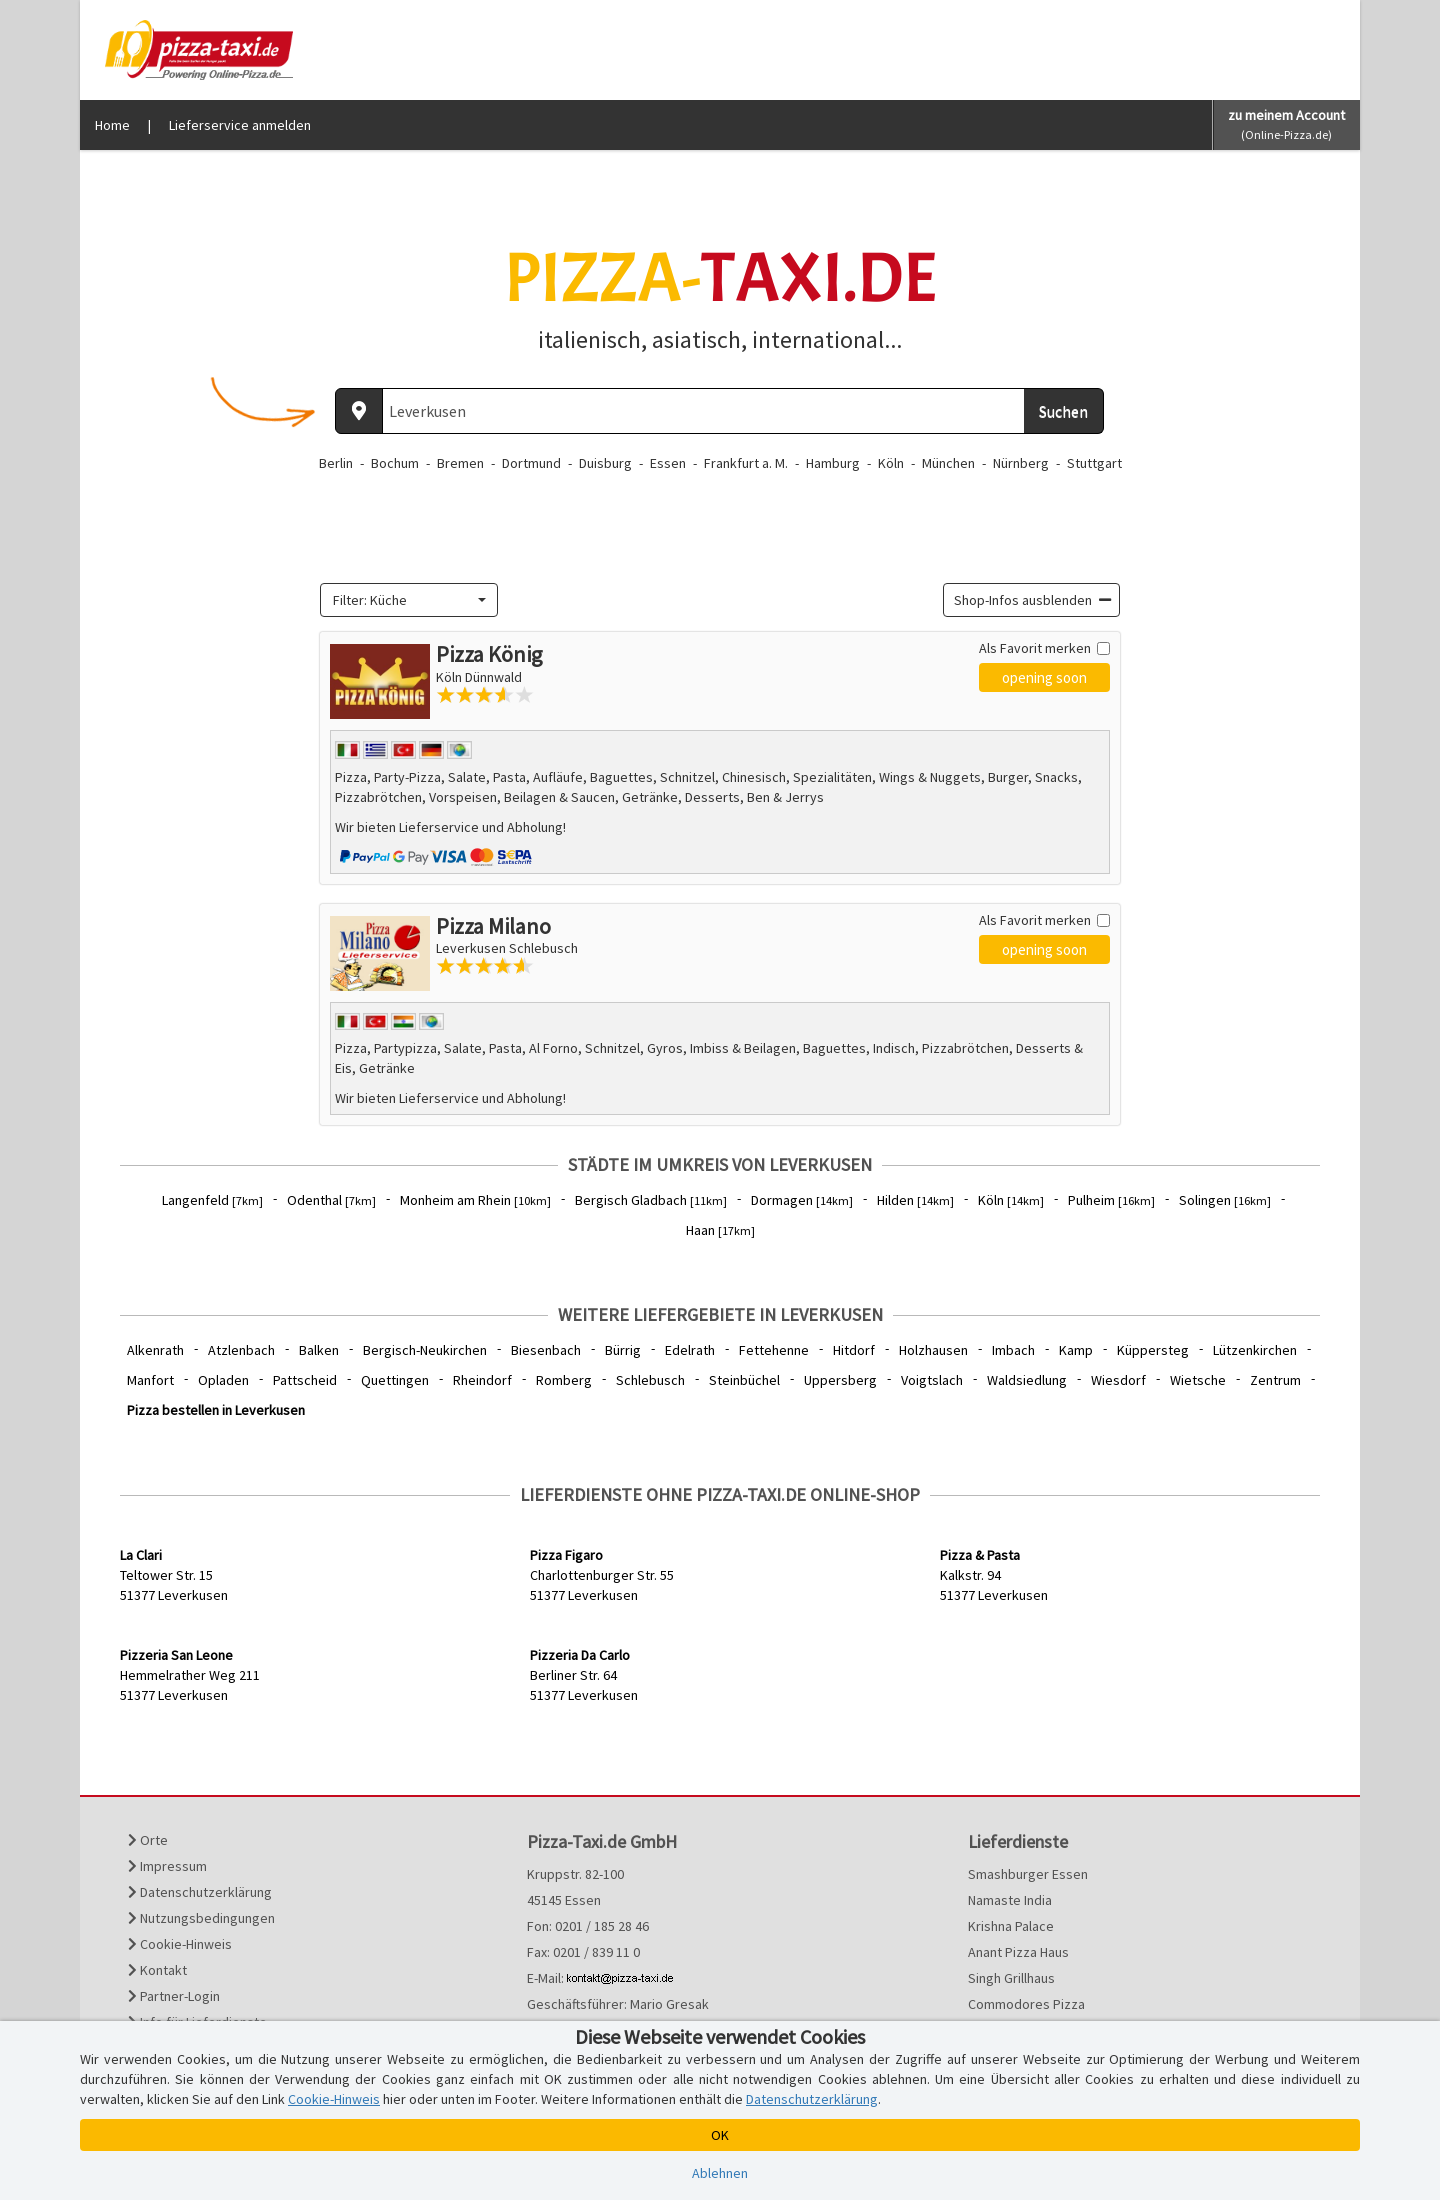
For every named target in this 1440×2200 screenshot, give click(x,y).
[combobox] (409, 600)
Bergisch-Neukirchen (425, 1350)
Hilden (915, 1200)
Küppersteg (1153, 1350)
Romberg (564, 1380)
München (948, 463)
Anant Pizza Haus (1018, 1952)
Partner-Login (174, 1996)
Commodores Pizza (1026, 2004)
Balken (319, 1350)
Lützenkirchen (1255, 1350)
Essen (668, 463)
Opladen (223, 1380)
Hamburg (833, 463)
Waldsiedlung (1027, 1380)
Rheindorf (482, 1380)
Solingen (1225, 1200)
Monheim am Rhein (475, 1200)
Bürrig (623, 1350)
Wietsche (1198, 1380)
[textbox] (403, 600)
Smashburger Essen (1028, 1874)
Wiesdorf (1118, 1380)
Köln (891, 463)
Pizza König (489, 654)
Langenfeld (212, 1200)
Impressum (167, 1866)
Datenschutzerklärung (200, 1892)
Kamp (1076, 1350)
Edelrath (690, 1350)
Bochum (395, 463)
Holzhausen (933, 1350)
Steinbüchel (744, 1380)
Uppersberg (840, 1380)
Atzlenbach (241, 1350)
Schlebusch (650, 1380)
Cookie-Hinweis (180, 1944)
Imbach (1013, 1350)
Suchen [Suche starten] (1063, 411)
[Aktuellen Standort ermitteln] (359, 411)
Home (112, 125)
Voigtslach (932, 1380)
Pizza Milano (493, 926)
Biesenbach (546, 1350)
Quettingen (395, 1380)
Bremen (460, 463)
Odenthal (331, 1200)
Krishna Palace (1011, 1926)
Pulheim (1111, 1200)
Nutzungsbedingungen (201, 1918)
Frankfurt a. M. (746, 463)
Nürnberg (1021, 463)
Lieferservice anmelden (240, 125)
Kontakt (157, 1970)
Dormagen (802, 1200)
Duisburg (605, 463)
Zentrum (1275, 1380)
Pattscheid (305, 1380)
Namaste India (1010, 1900)
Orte (148, 1840)
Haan (720, 1230)
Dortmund (531, 463)
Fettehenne (774, 1350)
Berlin (336, 463)
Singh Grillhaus (1011, 1978)
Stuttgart (1094, 463)
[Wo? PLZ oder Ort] (703, 411)
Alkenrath (155, 1350)
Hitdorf (854, 1350)
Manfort (150, 1380)
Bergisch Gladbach (651, 1200)
